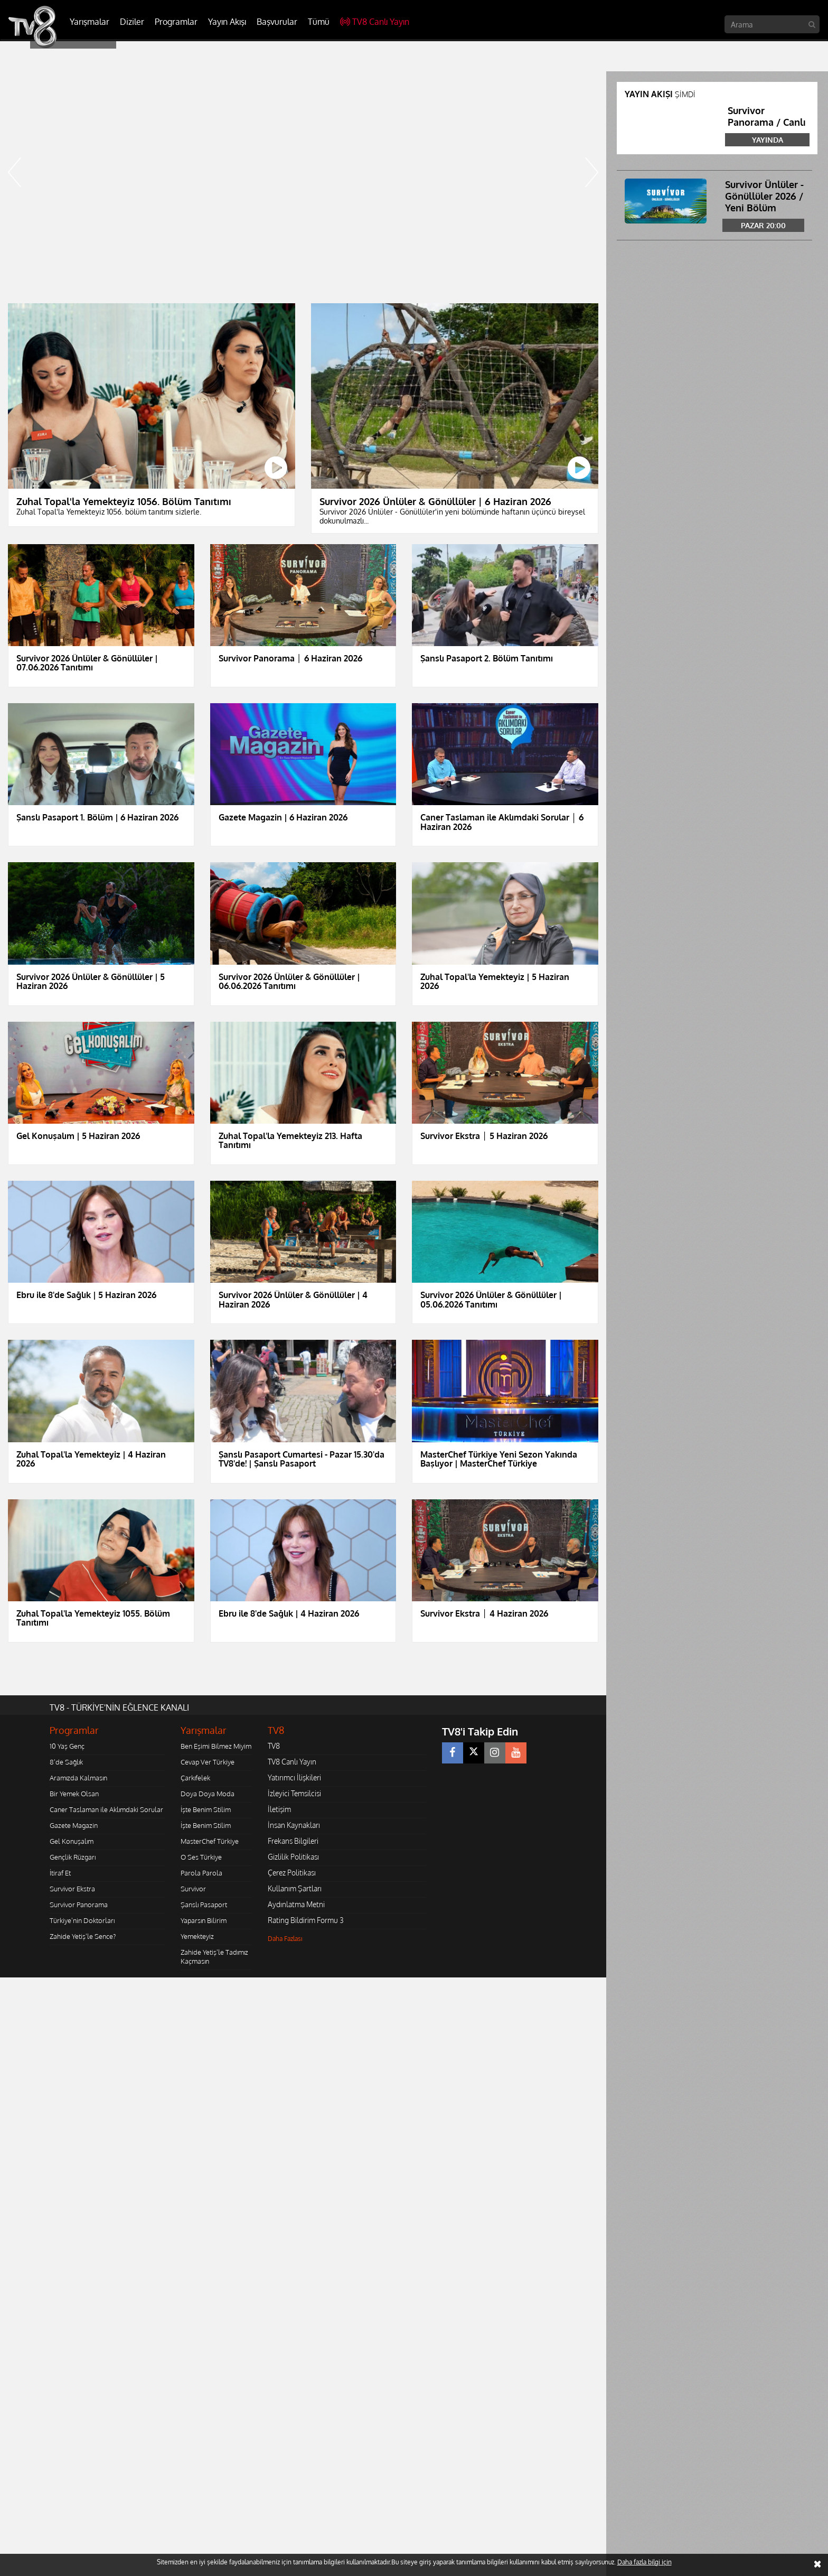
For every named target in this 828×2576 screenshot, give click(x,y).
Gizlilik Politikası (293, 1856)
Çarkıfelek (195, 1778)
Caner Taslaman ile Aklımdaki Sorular (106, 1809)
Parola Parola (201, 1873)
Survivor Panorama (79, 1904)
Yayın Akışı (227, 21)
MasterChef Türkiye (210, 1841)
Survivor (193, 1888)
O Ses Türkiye (201, 1857)
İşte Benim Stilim (206, 1809)
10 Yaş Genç (67, 1746)
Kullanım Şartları (295, 1888)
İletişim (279, 1809)
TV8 (274, 1745)
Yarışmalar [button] (89, 21)
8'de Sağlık (66, 1762)
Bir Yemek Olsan (74, 1793)
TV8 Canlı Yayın (374, 21)
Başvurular (277, 21)
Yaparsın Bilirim (204, 1920)
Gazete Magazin (74, 1825)
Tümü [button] (319, 21)
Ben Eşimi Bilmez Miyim (216, 1746)
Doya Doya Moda (207, 1793)
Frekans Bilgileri (293, 1840)
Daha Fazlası (285, 1939)
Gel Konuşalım (71, 1841)
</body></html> (0, 1984)
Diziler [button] (132, 21)
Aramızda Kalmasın (78, 1778)
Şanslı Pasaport (204, 1904)
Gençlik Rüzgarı (73, 1857)
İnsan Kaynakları (294, 1825)
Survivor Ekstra (72, 1888)
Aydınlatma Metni (296, 1904)
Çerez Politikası (292, 1872)
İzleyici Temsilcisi (294, 1793)
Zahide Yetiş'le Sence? (83, 1936)
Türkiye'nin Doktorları (82, 1920)
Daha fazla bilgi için (644, 2562)
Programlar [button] (176, 21)
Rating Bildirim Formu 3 (306, 1920)
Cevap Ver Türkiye (207, 1762)
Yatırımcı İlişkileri (294, 1777)
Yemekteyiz (197, 1936)
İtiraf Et (60, 1873)
